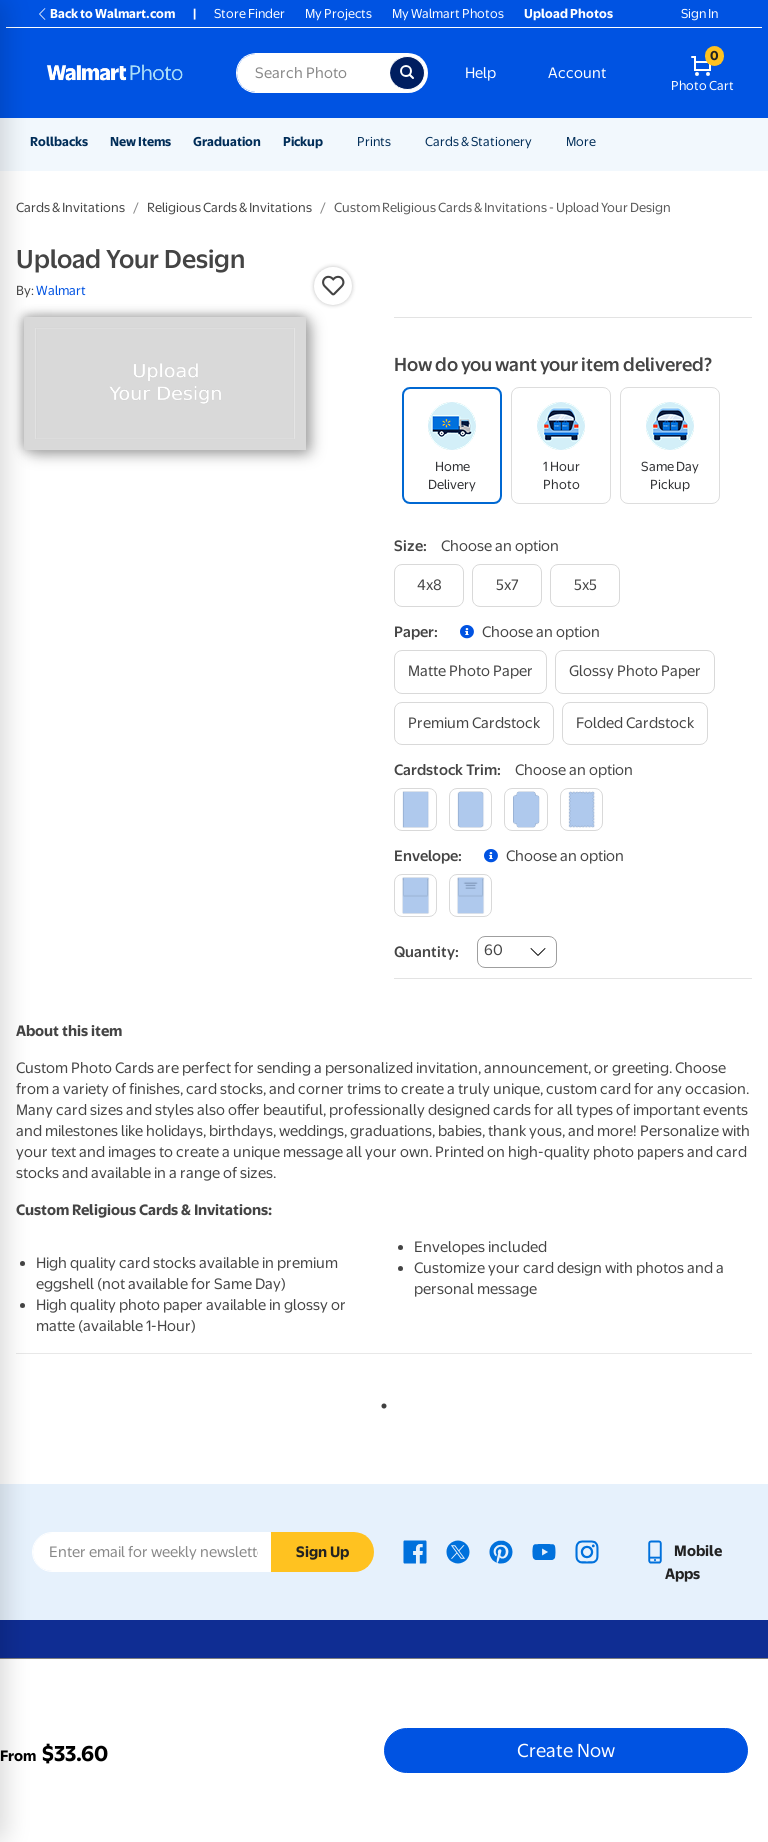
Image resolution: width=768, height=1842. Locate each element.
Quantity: (426, 952)
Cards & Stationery (478, 141)
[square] (415, 809)
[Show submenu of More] (605, 141)
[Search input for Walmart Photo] (313, 73)
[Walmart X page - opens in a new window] (458, 1551)
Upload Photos (568, 13)
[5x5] (585, 585)
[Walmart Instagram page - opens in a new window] (587, 1551)
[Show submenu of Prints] (400, 141)
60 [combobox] (493, 950)
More (581, 141)
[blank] (415, 895)
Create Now (566, 1750)
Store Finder (249, 13)
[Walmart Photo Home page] (120, 73)
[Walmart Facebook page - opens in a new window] (415, 1551)
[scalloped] (581, 809)
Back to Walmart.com (105, 13)
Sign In (699, 13)
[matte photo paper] (470, 671)
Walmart (61, 290)
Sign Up (322, 1552)
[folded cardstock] (635, 723)
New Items (140, 141)
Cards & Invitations (70, 207)
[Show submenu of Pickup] (332, 141)
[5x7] (507, 585)
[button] (333, 286)
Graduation (227, 141)
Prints (374, 141)
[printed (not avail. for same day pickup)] (470, 895)
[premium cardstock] (474, 723)
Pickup (303, 141)
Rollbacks (59, 141)
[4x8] (429, 585)
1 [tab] (380, 1402)
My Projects (338, 13)
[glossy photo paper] (635, 671)
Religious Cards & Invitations (229, 207)
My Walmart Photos (448, 13)
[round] (470, 809)
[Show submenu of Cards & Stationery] (541, 141)
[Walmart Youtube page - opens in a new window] (544, 1551)
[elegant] (525, 809)
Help (480, 73)
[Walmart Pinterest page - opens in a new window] (501, 1551)
